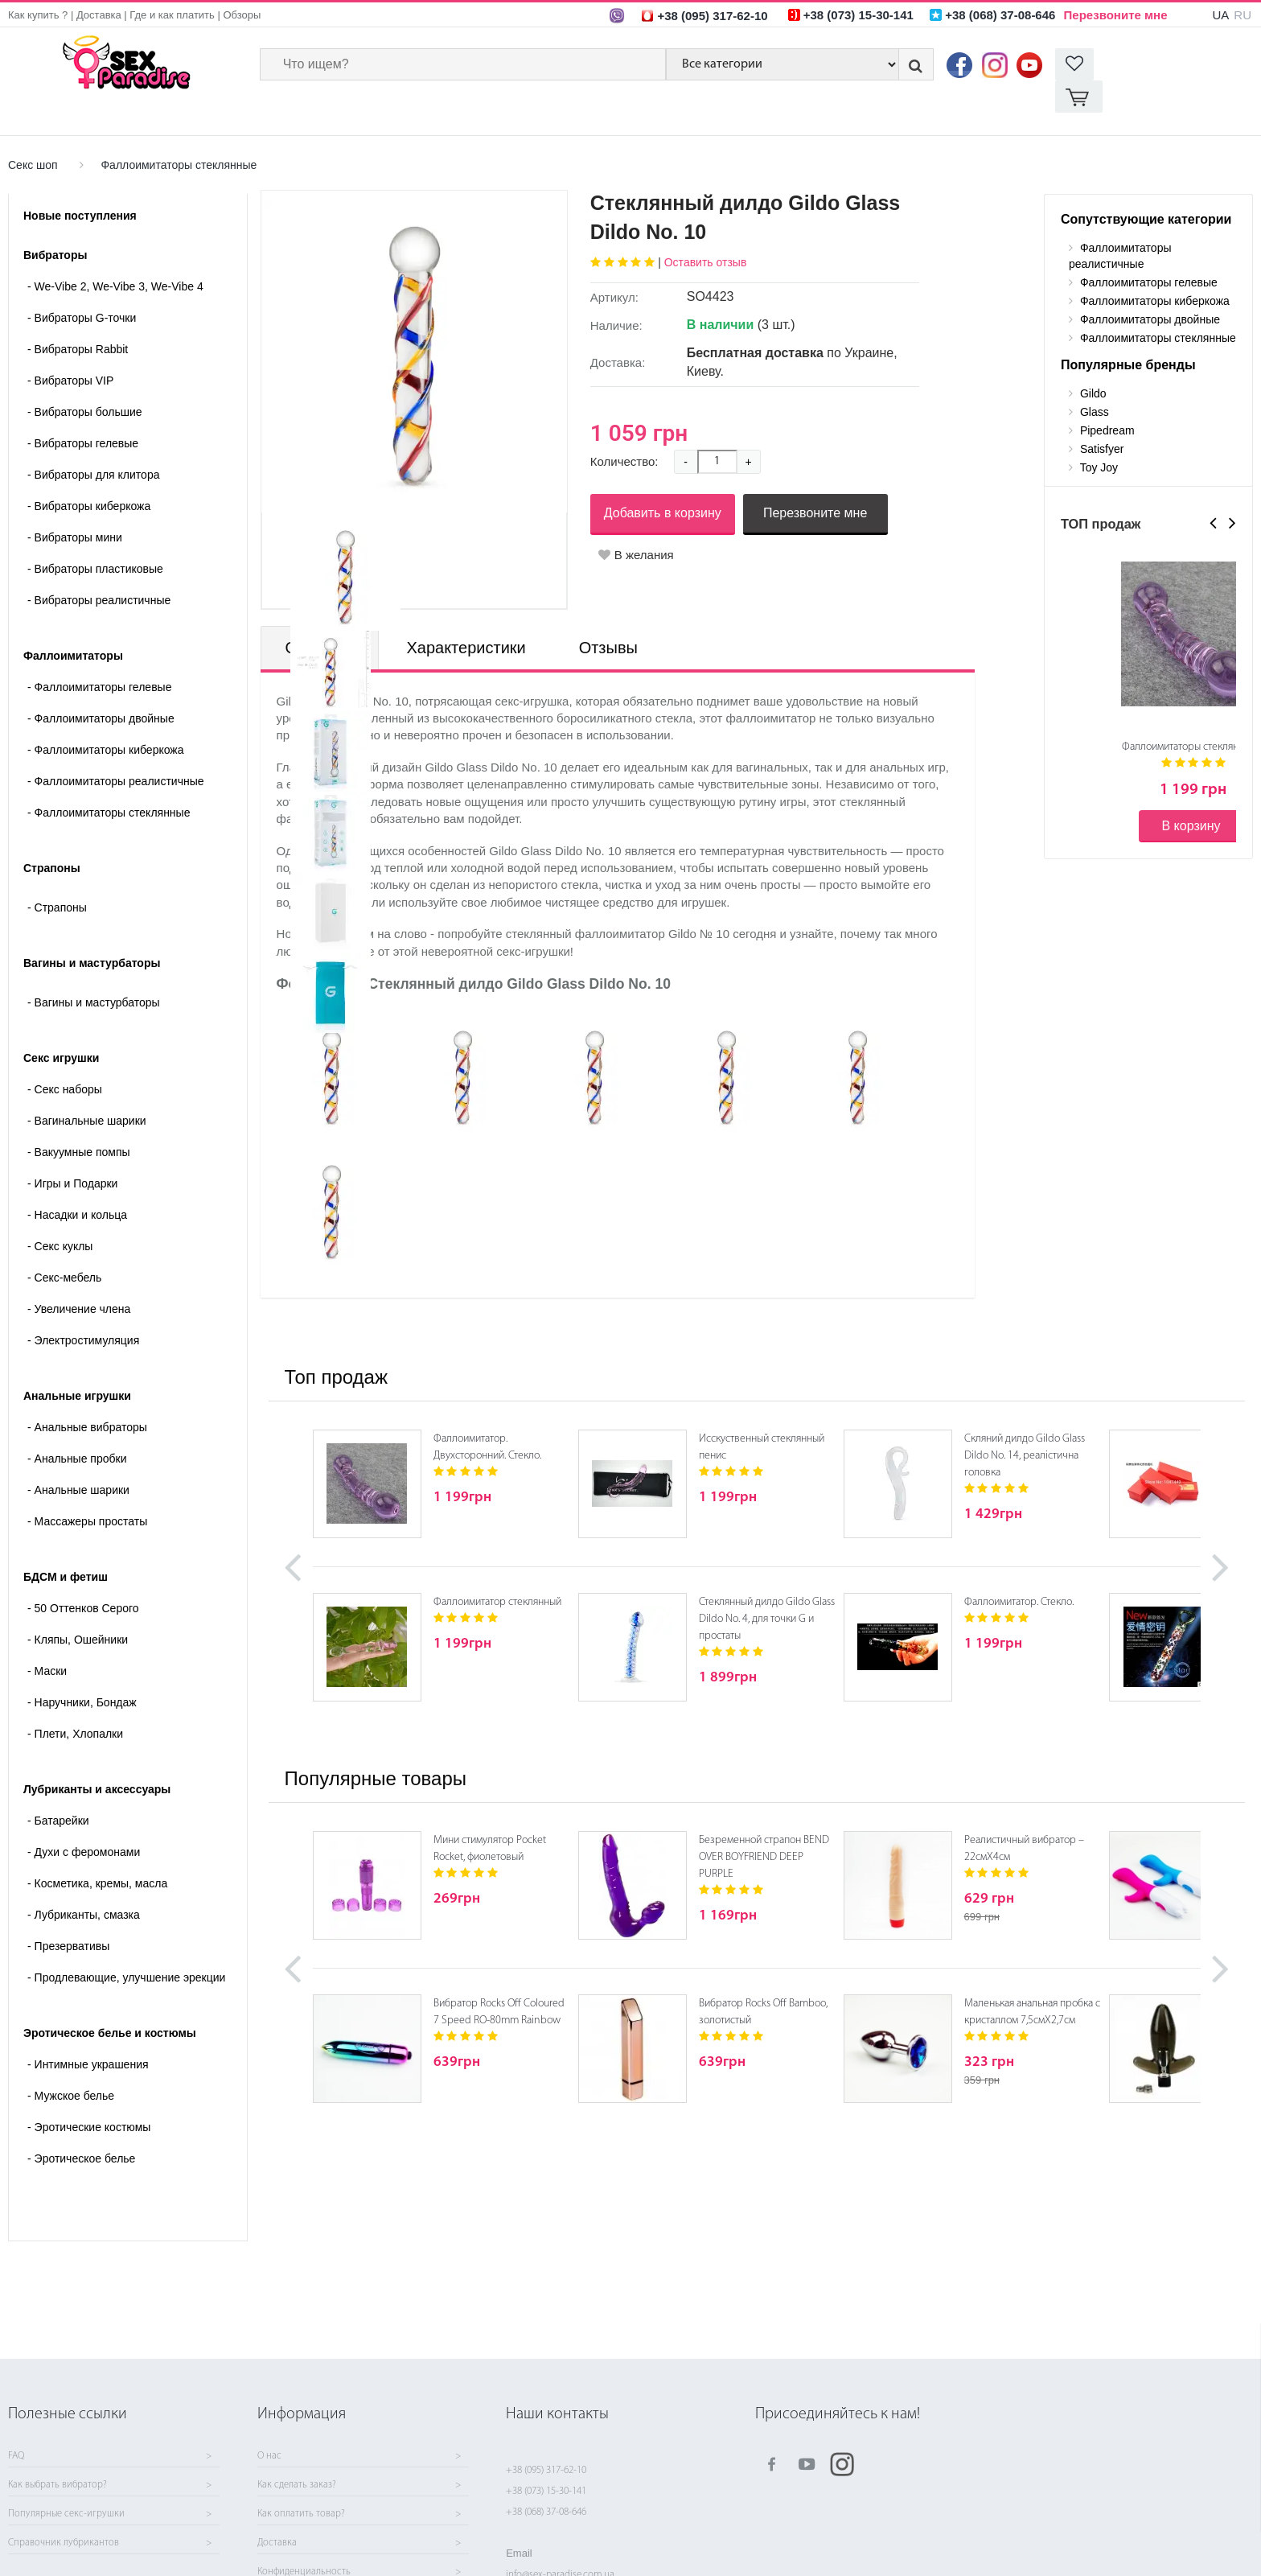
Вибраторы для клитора (93, 442)
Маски (47, 1638)
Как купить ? (38, 15)
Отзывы (608, 615)
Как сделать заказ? (296, 2485)
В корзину (1190, 793)
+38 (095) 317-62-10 (546, 2470)
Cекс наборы (64, 1057)
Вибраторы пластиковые (95, 536)
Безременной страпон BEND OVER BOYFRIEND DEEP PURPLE (764, 1825)
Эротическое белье (81, 2126)
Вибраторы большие (84, 379)
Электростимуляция (83, 1308)
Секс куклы (59, 1214)
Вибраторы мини (74, 505)
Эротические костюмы (88, 2094)
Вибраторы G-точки (81, 285)
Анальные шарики (78, 1457)
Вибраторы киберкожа (88, 473)
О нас (269, 2456)
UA (1220, 15)
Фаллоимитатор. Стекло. (1019, 1570)
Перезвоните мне (1116, 15)
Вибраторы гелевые (82, 411)
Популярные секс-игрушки (66, 2514)
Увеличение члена (78, 1276)
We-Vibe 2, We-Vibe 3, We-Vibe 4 (115, 254)
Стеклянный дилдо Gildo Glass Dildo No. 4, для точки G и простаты (767, 1587)
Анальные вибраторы (87, 1395)
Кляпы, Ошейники (77, 1607)
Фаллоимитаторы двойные (101, 686)
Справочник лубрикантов (63, 2543)
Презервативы (68, 1913)
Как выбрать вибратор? (57, 2485)
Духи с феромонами (83, 1819)
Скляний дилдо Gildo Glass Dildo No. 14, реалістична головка (1024, 1423)
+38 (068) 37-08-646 (546, 2512)
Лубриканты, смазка (83, 1882)
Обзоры (242, 15)
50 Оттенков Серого (83, 1576)
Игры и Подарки (72, 1151)
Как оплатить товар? (301, 2514)
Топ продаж (336, 1345)
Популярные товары (375, 1746)
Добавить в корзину (662, 481)
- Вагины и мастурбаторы (93, 970)
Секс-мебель (64, 1245)
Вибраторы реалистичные (98, 568)
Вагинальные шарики (86, 1088)
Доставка (98, 15)
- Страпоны (57, 875)
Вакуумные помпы (78, 1119)
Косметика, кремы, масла (97, 1851)
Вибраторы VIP (70, 348)
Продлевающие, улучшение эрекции (126, 1945)
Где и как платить (172, 15)
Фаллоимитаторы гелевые (99, 654)
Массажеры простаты (87, 1489)
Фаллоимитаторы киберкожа (105, 717)
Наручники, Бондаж (82, 1670)
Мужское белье (70, 2063)
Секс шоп (33, 132)
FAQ (16, 2456)
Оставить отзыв (705, 230)
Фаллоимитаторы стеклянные (179, 132)
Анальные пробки (76, 1426)
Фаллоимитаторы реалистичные (115, 749)
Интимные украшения (88, 2032)
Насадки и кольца (77, 1182)
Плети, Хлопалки (75, 1701)
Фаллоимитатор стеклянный (497, 1570)
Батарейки (58, 1788)
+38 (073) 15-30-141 (546, 2491)
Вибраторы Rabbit (77, 317)
